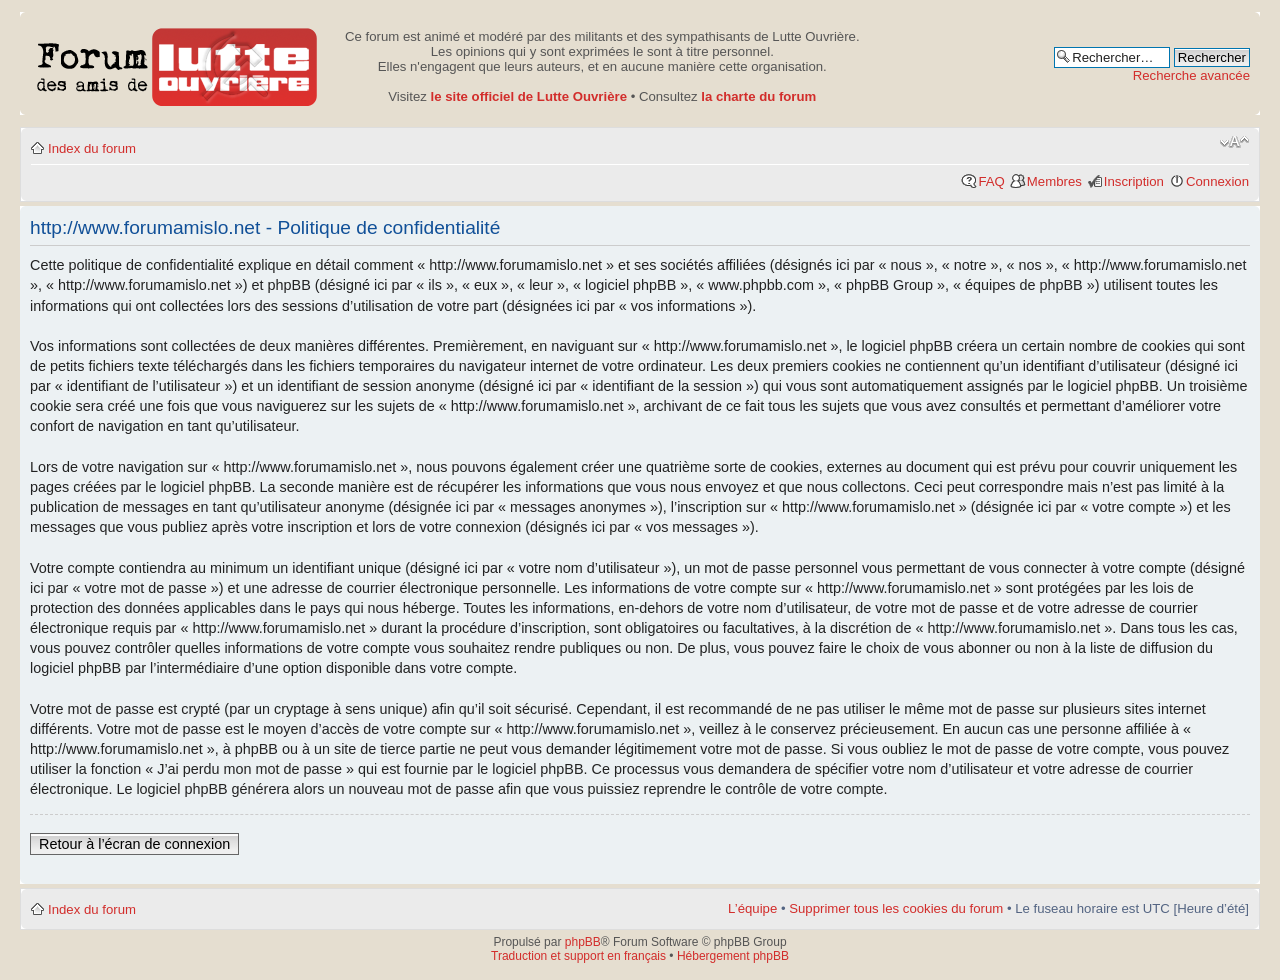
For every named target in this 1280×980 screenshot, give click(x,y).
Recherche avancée (1191, 75)
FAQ (991, 181)
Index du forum (92, 148)
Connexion (1217, 181)
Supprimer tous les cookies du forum (896, 908)
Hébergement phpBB (733, 956)
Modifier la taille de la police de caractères (1234, 142)
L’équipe (752, 908)
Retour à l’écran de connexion (134, 844)
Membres (1054, 181)
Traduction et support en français (578, 956)
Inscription (1134, 181)
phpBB (583, 942)
